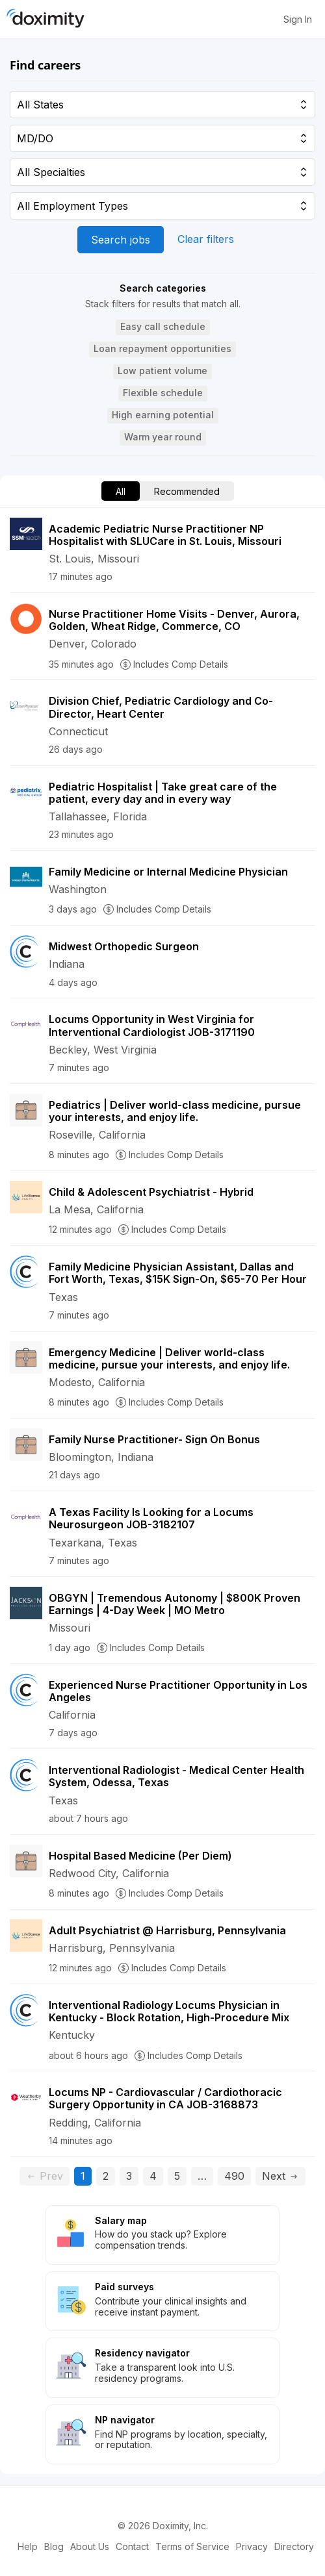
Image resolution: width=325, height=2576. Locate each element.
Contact (132, 2546)
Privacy (252, 2546)
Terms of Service (192, 2546)
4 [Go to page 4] (153, 2175)
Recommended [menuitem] (187, 491)
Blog (54, 2546)
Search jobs (120, 239)
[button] (162, 327)
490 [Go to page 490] (234, 2175)
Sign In (297, 19)
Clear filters (205, 239)
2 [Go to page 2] (106, 2175)
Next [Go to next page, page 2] (280, 2175)
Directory (294, 2546)
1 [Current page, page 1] (86, 2175)
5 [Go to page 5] (177, 2175)
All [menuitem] (120, 491)
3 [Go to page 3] (129, 2175)
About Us (89, 2546)
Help (28, 2546)
